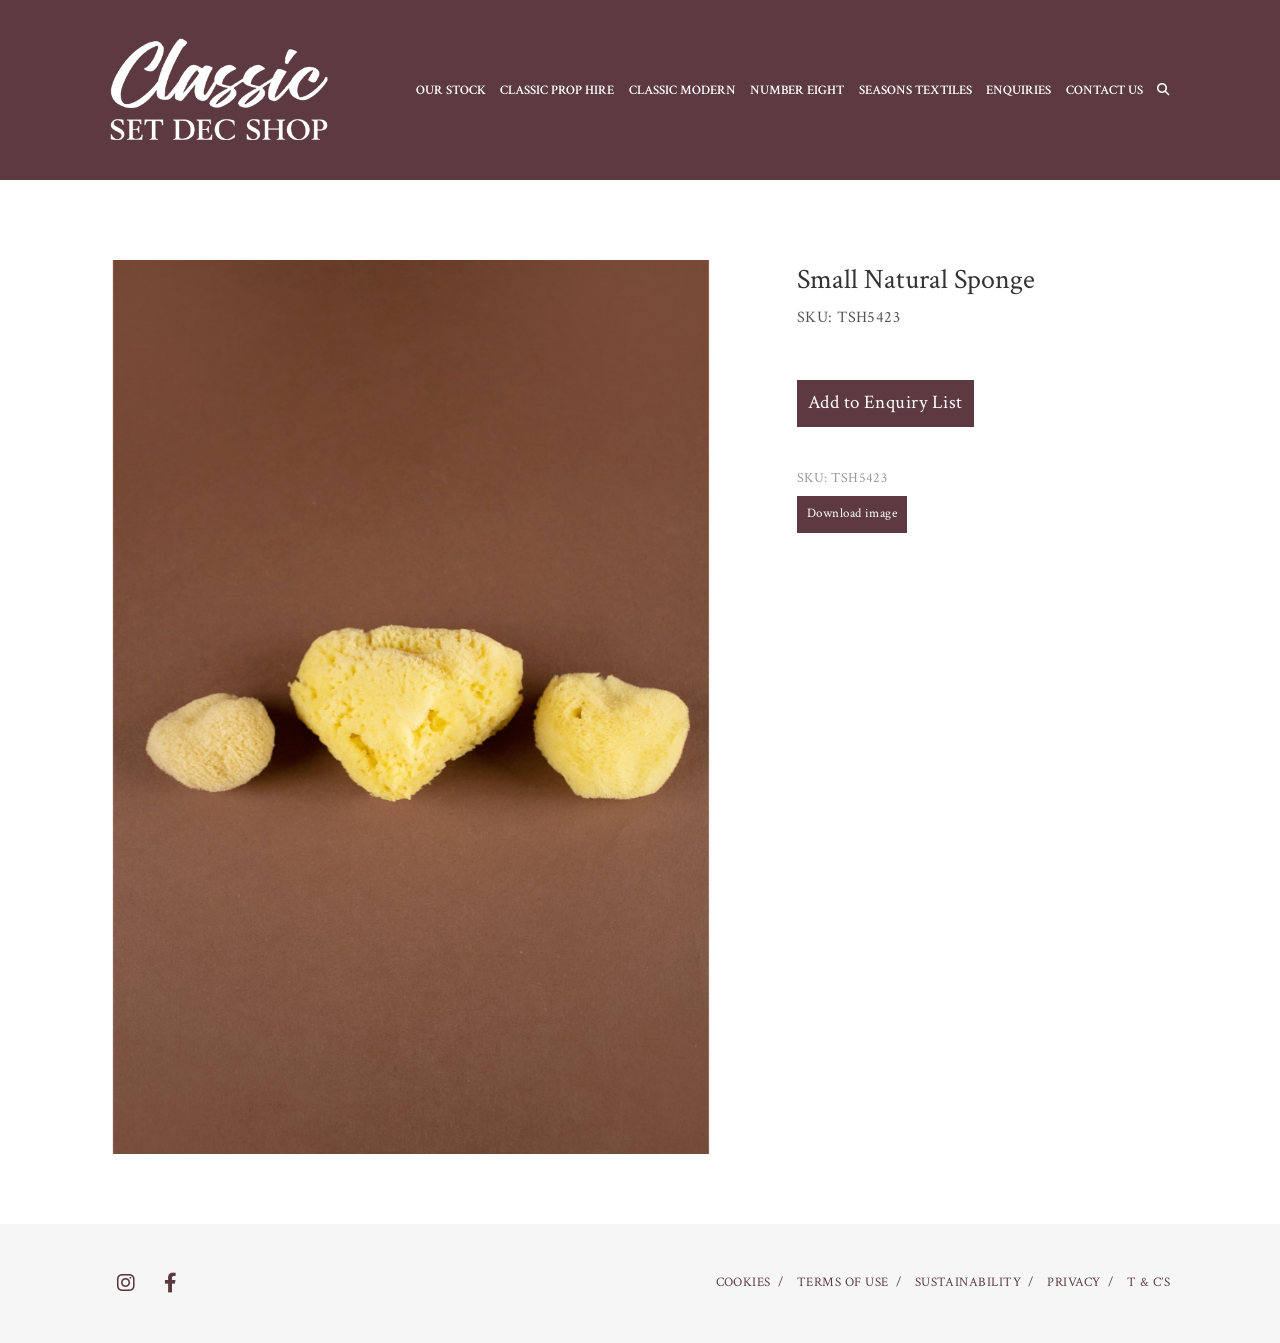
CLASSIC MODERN (682, 90)
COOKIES (743, 1282)
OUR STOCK (451, 90)
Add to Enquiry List (885, 402)
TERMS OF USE (843, 1282)
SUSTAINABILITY (968, 1282)
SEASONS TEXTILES (915, 90)
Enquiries (1018, 90)
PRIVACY (1073, 1282)
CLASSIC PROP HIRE (557, 90)
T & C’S (1148, 1282)
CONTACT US (1104, 90)
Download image (852, 513)
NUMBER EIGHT (797, 90)
